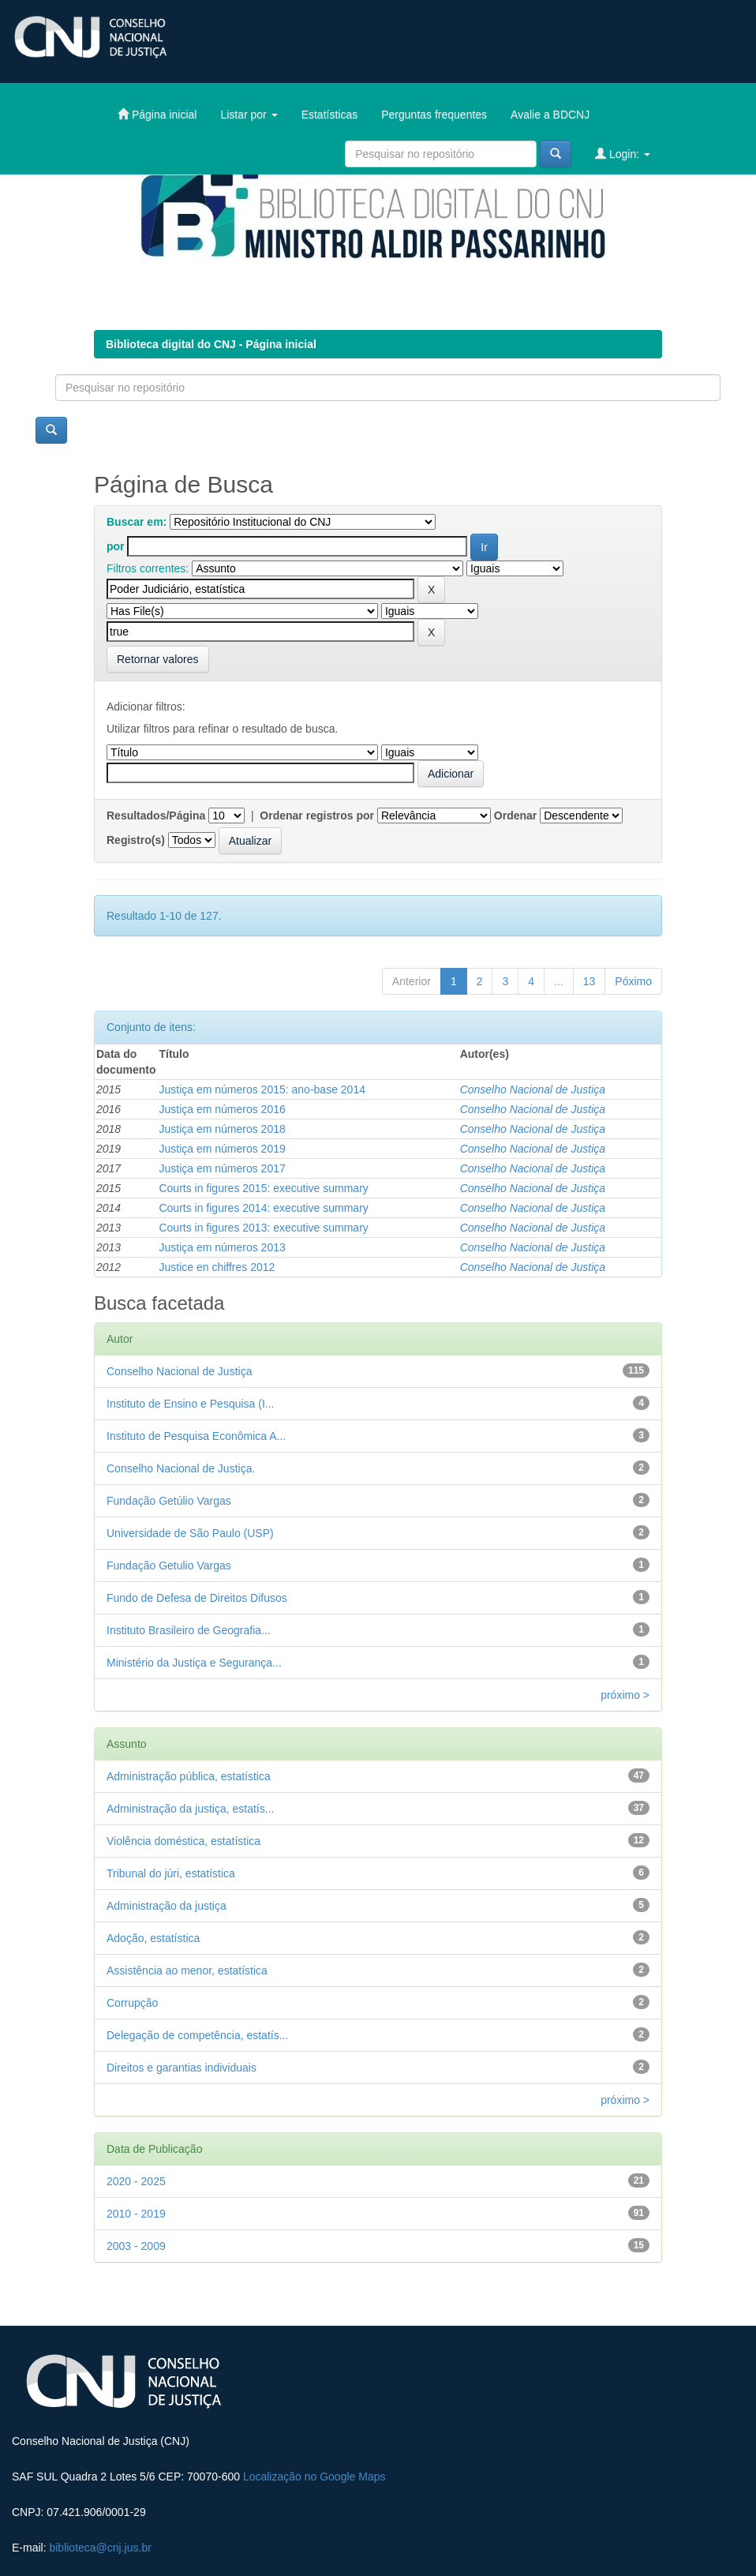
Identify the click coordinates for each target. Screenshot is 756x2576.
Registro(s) (136, 840)
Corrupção (132, 2003)
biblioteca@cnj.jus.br (100, 2547)
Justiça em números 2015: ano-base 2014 (262, 1089)
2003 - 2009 (136, 2246)
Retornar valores (158, 659)
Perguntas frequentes (434, 114)
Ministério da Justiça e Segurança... (194, 1662)
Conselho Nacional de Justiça (532, 1089)
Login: (622, 153)
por (116, 546)
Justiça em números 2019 (222, 1148)
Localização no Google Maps (314, 2476)
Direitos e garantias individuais (181, 2067)
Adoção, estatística (153, 1938)
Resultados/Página (156, 815)
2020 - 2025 (136, 2181)
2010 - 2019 (136, 2213)
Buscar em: (137, 522)
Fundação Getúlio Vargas (169, 1500)
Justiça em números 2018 (222, 1129)
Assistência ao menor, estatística (187, 1970)
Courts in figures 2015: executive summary (263, 1188)
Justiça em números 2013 (222, 1247)
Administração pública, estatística (189, 1776)
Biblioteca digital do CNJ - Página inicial (211, 344)
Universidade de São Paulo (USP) (190, 1533)
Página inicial (157, 114)
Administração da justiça (166, 1905)
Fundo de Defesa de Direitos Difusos (197, 1598)
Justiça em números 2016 (222, 1109)
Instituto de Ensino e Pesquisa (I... (190, 1403)
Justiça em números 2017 (222, 1168)
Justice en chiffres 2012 (217, 1267)
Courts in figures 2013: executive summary (263, 1227)
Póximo (633, 981)
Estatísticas (329, 114)
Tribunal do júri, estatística (171, 1873)
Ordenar (515, 815)
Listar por (248, 114)
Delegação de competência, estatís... (197, 2035)
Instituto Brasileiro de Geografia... (189, 1630)
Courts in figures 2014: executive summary (263, 1208)
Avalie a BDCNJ (550, 114)
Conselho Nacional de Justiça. (181, 1468)
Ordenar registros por (317, 815)
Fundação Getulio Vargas (169, 1565)
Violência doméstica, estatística (183, 1841)
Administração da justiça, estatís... (190, 1808)
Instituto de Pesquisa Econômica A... (196, 1436)
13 (589, 981)
